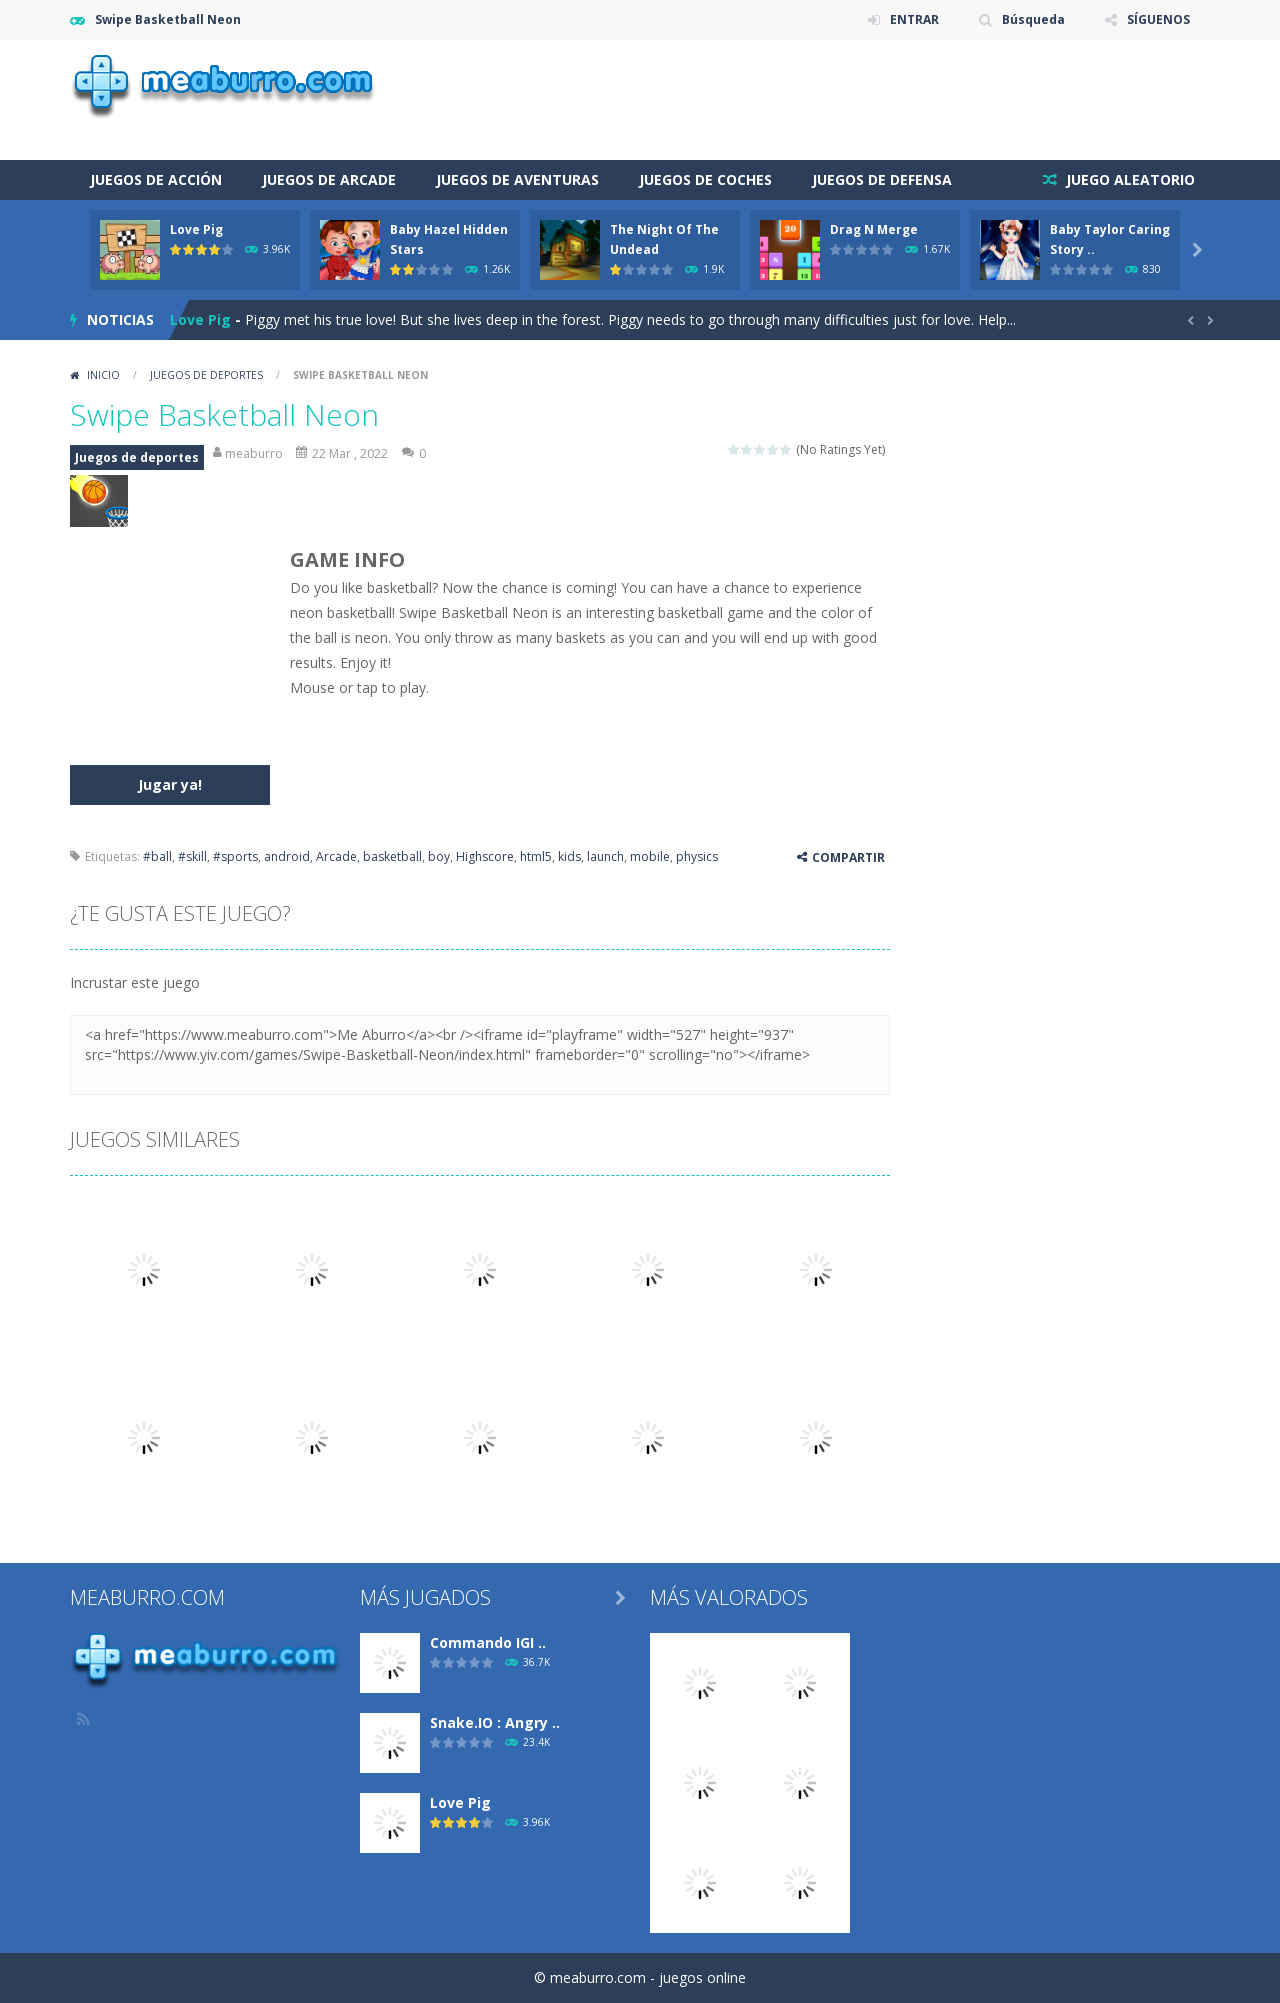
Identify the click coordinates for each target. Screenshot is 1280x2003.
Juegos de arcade (329, 179)
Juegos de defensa (882, 179)
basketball (392, 856)
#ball (157, 856)
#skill (192, 856)
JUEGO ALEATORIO (1128, 179)
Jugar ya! (170, 784)
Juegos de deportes (206, 375)
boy (439, 856)
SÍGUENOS (1158, 19)
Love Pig (196, 229)
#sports (235, 856)
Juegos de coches (705, 179)
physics (697, 856)
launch (605, 856)
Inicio (103, 375)
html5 (536, 856)
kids (569, 856)
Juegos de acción (156, 179)
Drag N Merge (874, 229)
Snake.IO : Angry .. (495, 1722)
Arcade (336, 856)
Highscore (485, 856)
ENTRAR (914, 19)
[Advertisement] (846, 100)
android (287, 856)
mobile (650, 856)
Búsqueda (1033, 19)
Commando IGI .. (488, 1642)
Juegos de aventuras (517, 179)
